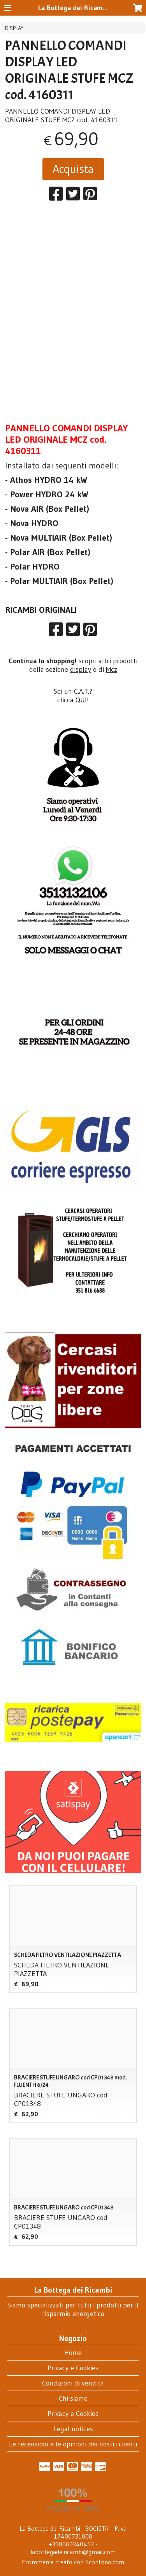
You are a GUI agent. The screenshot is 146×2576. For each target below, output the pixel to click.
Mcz (111, 669)
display (80, 669)
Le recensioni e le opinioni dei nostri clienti (73, 2444)
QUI (81, 700)
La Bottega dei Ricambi (73, 8)
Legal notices (73, 2429)
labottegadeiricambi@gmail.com (73, 2552)
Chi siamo (73, 2398)
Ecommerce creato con (73, 2562)
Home (73, 2352)
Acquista (73, 169)
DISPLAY (14, 28)
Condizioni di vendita (73, 2383)
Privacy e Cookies (73, 2368)
